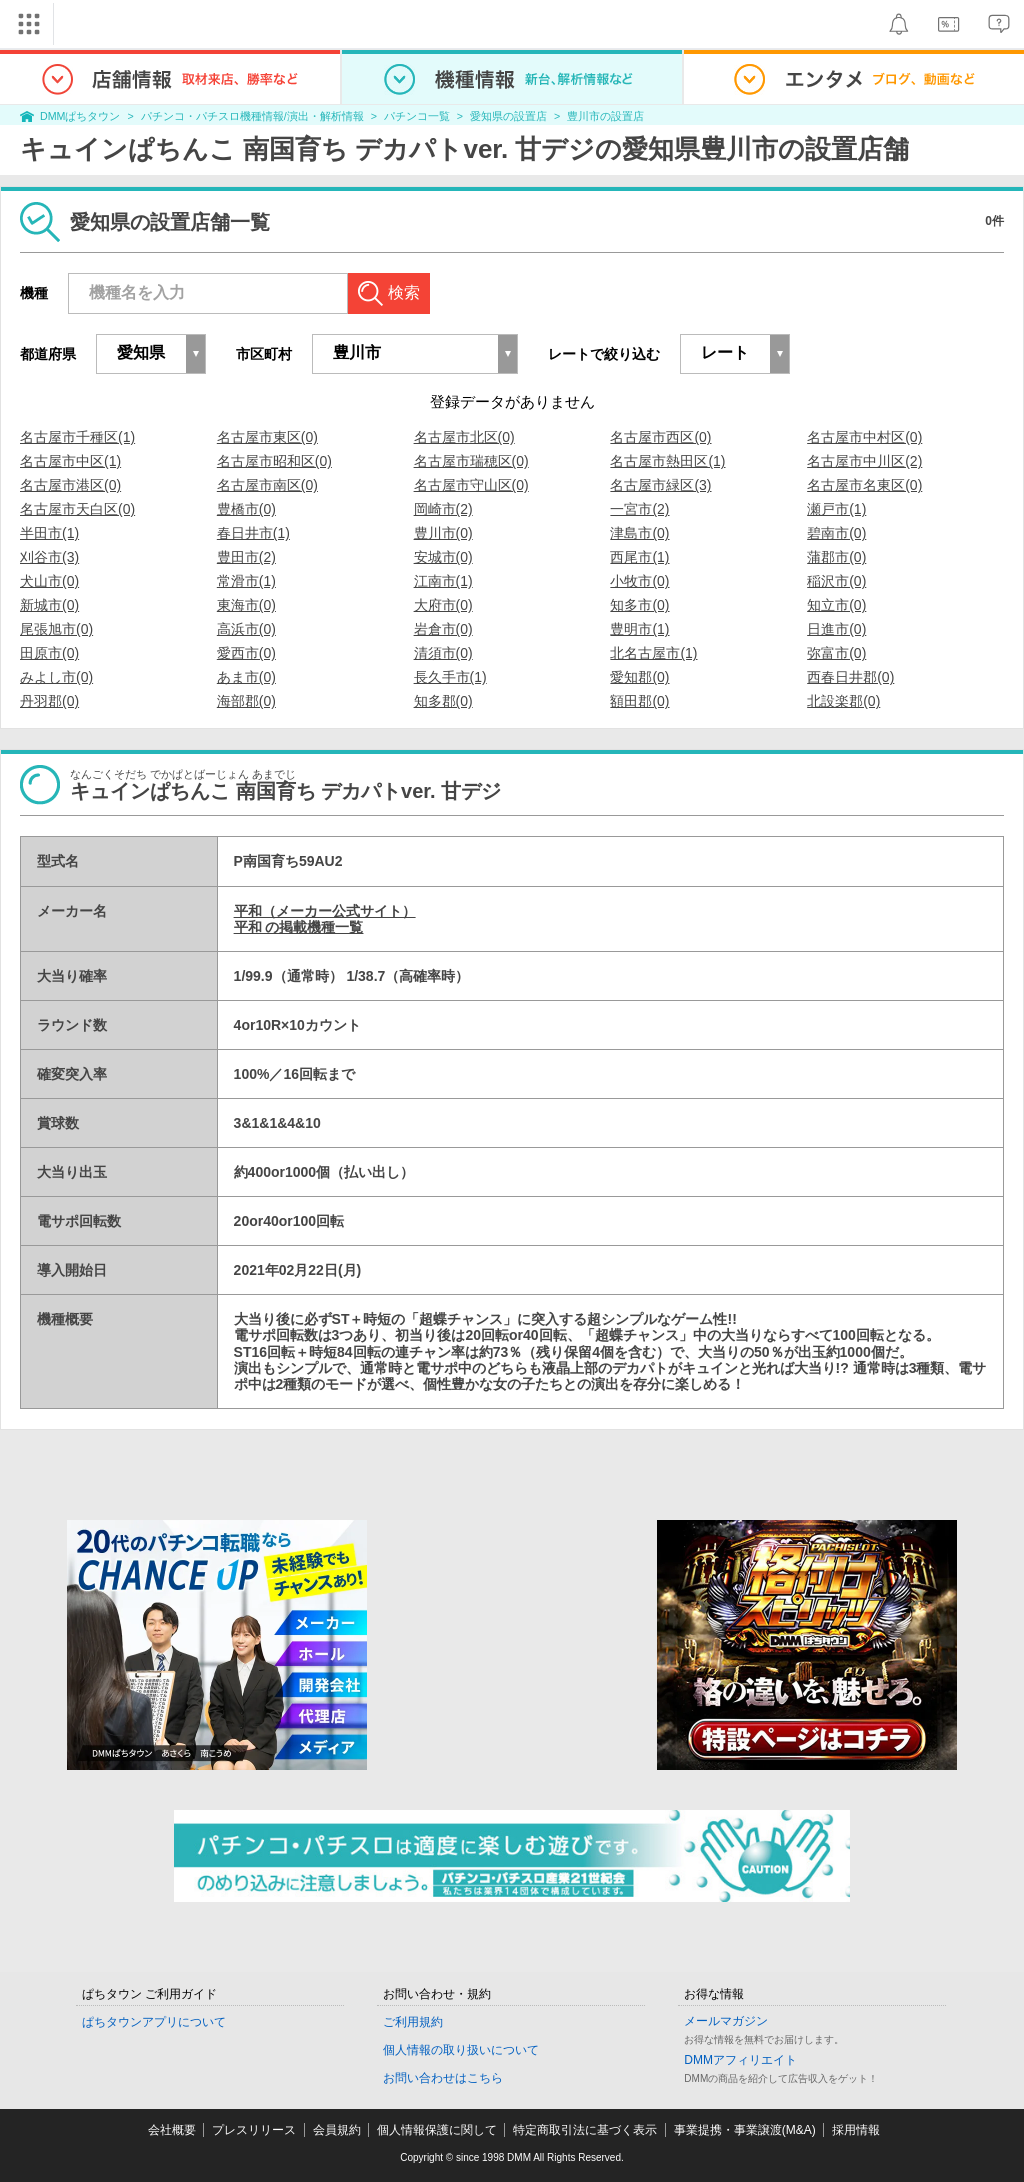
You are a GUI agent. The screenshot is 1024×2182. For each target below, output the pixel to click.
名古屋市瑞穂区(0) (471, 461)
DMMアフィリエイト (740, 2060)
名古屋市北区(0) (464, 437)
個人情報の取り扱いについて (461, 2050)
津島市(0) (639, 533)
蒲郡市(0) (836, 557)
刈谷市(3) (49, 557)
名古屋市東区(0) (267, 437)
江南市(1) (443, 581)
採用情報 (856, 2130)
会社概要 (172, 2130)
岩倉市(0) (443, 629)
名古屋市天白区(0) (77, 509)
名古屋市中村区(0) (864, 437)
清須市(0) (443, 653)
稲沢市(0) (836, 581)
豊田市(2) (246, 557)
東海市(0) (246, 605)
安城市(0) (443, 557)
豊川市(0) (443, 533)
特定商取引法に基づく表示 (585, 2130)
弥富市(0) (836, 653)
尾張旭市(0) (56, 629)
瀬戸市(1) (836, 509)
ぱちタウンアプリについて (154, 2022)
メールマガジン (726, 2021)
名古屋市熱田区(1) (667, 461)
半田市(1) (49, 533)
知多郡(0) (443, 701)
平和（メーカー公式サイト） (325, 911)
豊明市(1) (639, 629)
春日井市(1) (253, 533)
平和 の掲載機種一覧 (299, 927)
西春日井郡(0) (850, 677)
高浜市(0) (246, 629)
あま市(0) (246, 677)
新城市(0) (49, 605)
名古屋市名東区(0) (864, 485)
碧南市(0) (836, 533)
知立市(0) (836, 605)
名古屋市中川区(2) (864, 461)
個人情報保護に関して (437, 2130)
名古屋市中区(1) (70, 461)
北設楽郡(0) (843, 701)
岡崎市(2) (443, 509)
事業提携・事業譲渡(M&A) (745, 2130)
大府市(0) (443, 605)
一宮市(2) (639, 509)
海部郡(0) (246, 701)
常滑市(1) (246, 581)
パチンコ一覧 (417, 116)
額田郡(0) (639, 701)
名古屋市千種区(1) (77, 437)
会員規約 (337, 2130)
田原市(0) (49, 653)
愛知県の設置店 (508, 116)
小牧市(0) (639, 581)
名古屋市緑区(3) (660, 485)
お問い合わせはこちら (443, 2078)
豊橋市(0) (246, 509)
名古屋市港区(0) (70, 485)
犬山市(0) (49, 581)
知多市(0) (639, 605)
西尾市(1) (639, 557)
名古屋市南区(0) (267, 485)
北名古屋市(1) (653, 653)
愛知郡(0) (639, 677)
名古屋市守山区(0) (471, 485)
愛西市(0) (246, 653)
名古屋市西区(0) (660, 437)
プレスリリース (254, 2130)
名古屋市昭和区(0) (274, 461)
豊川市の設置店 (605, 116)
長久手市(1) (450, 677)
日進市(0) (836, 629)
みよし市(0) (56, 677)
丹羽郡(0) (49, 701)
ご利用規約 (413, 2022)
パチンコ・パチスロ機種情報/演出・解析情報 (252, 116)
